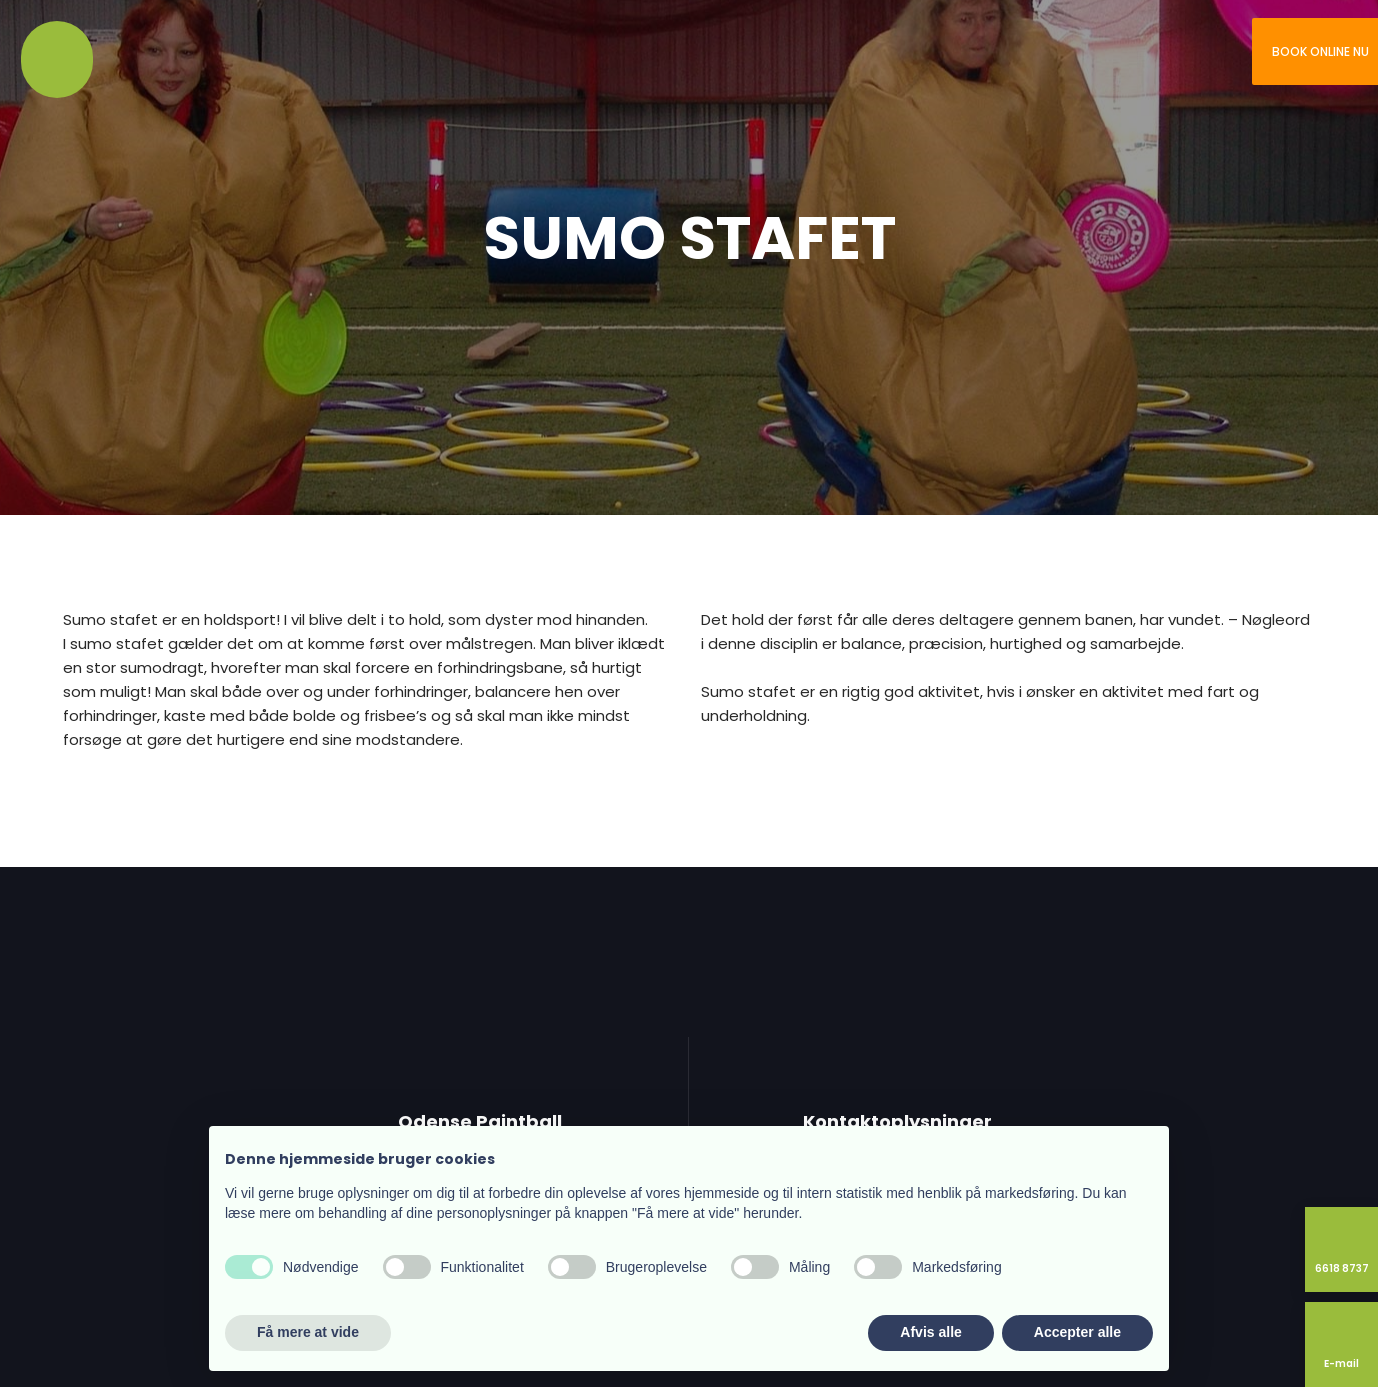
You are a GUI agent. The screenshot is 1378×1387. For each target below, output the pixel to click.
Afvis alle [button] (930, 1332)
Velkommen (55, 54)
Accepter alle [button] (1077, 1332)
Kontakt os (288, 54)
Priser (241, 54)
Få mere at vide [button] (308, 1332)
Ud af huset (197, 54)
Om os (101, 54)
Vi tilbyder (146, 54)
